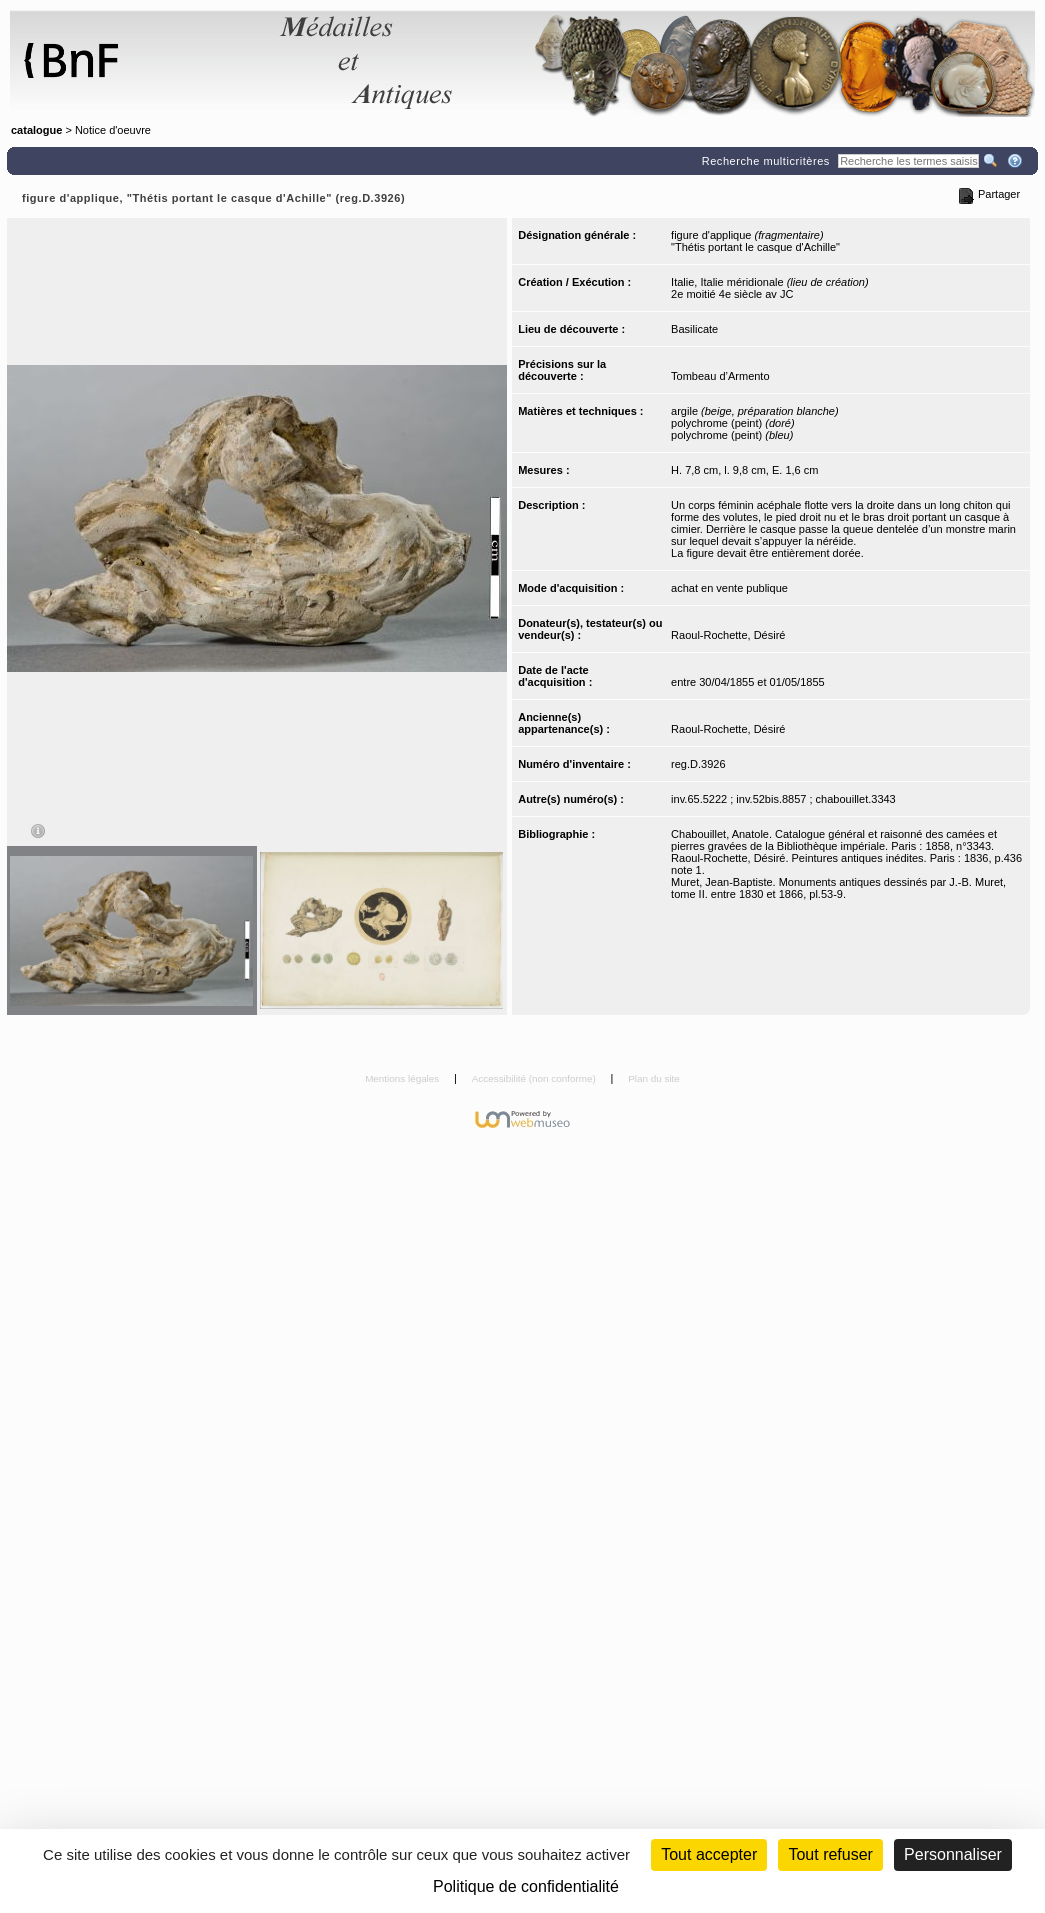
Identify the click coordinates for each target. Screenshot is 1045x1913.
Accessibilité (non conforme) (535, 1078)
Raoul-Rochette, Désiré (728, 635)
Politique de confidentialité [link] (526, 1886)
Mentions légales (403, 1078)
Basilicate (694, 329)
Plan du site (654, 1078)
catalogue (36, 130)
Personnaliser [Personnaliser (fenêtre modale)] (953, 1854)
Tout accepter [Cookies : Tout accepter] (709, 1854)
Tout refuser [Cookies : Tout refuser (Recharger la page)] (830, 1854)
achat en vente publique (729, 588)
